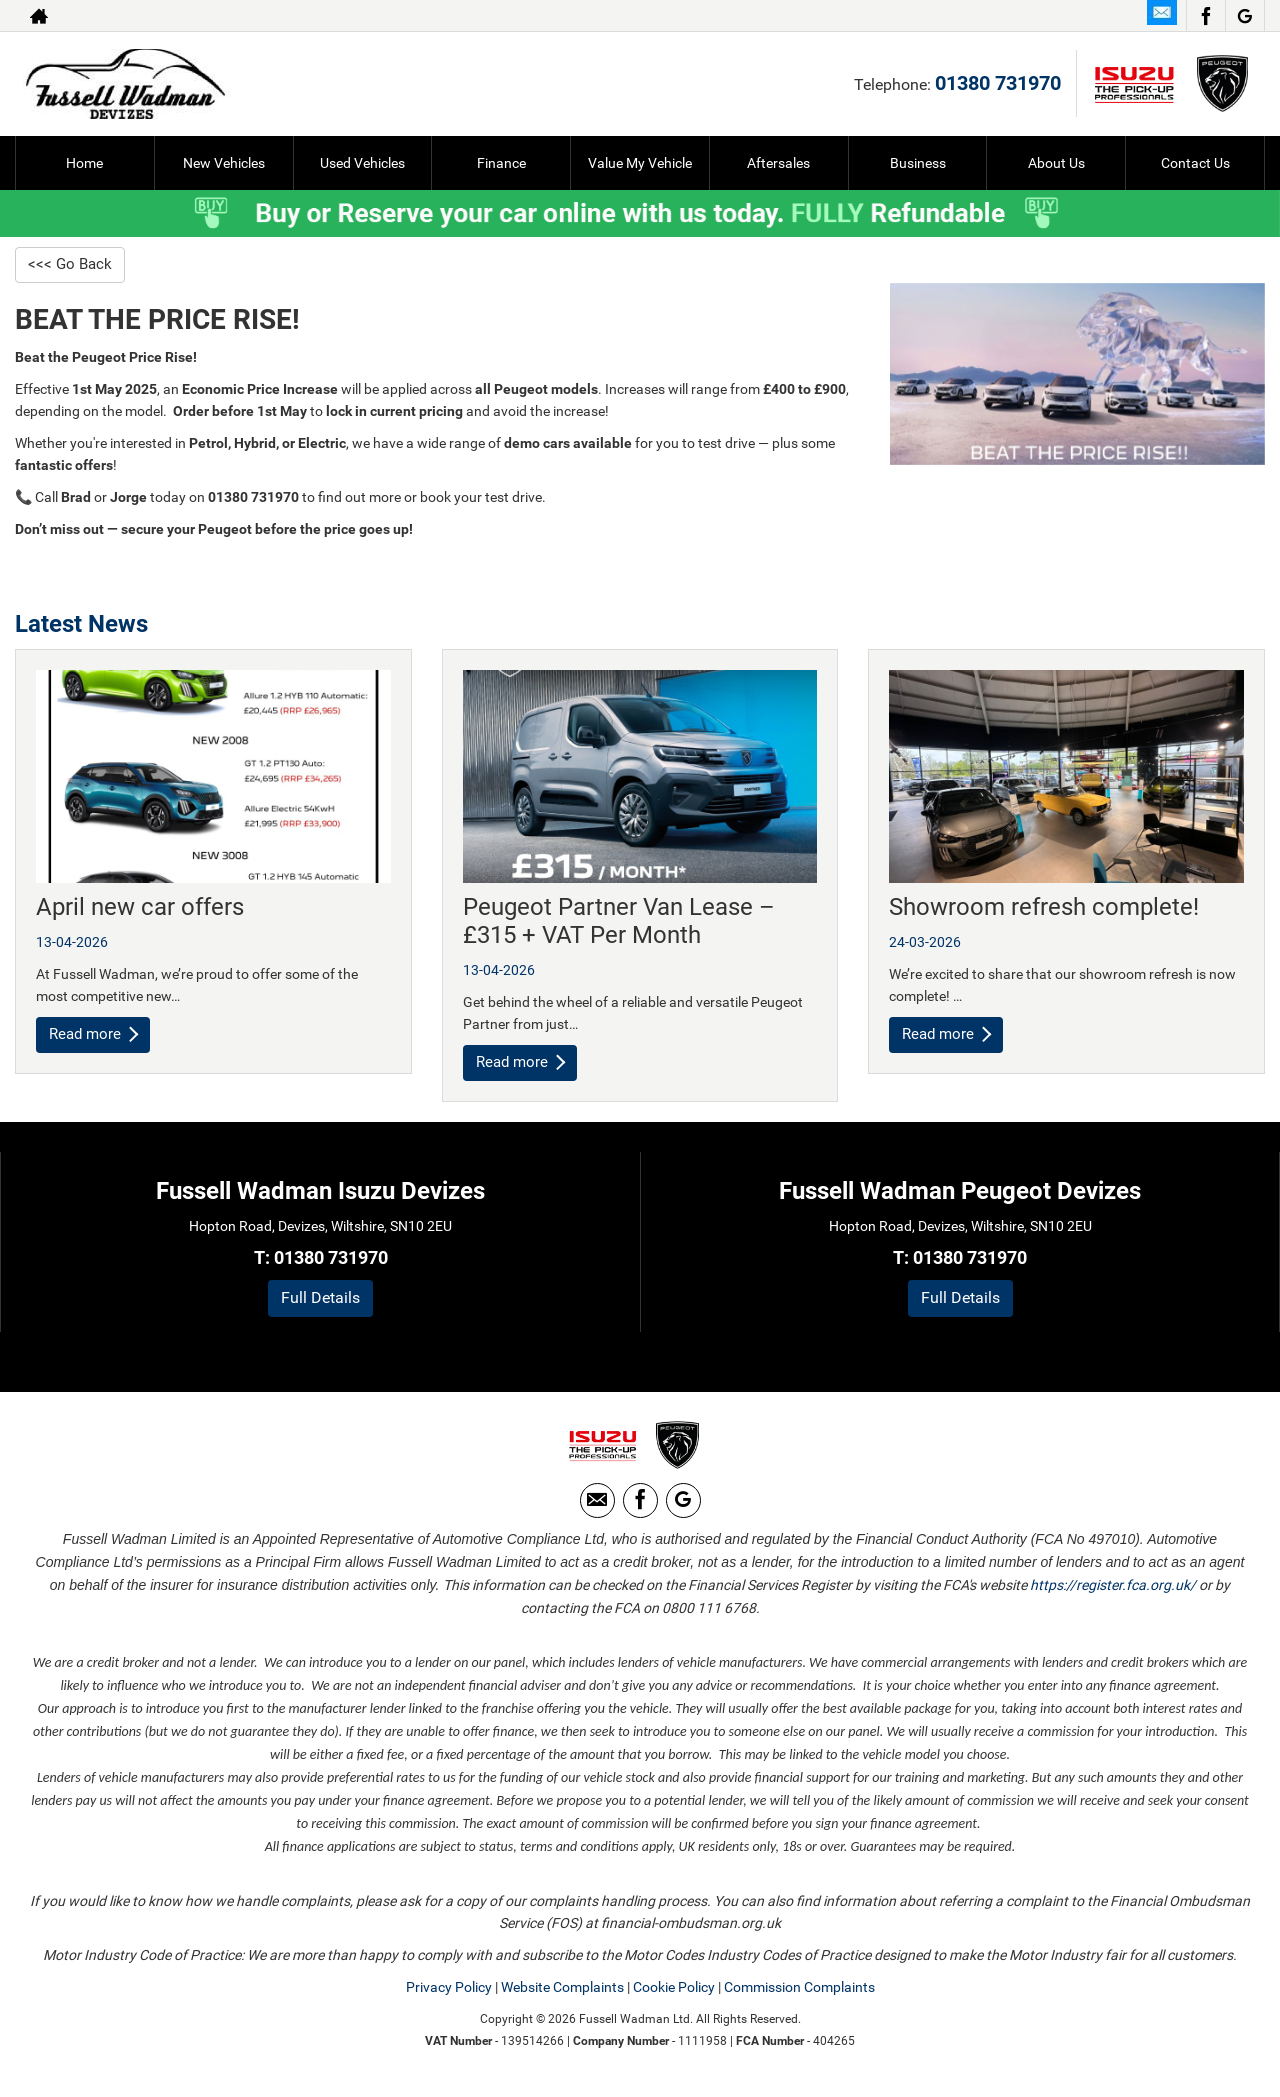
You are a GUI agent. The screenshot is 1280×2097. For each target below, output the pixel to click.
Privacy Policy (449, 1996)
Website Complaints (562, 1996)
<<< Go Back (71, 264)
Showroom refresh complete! (1044, 908)
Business (918, 163)
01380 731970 (998, 83)
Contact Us (1195, 163)
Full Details (320, 1299)
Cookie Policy (674, 1996)
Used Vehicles (362, 163)
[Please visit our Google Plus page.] (1244, 16)
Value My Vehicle (640, 163)
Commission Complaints (799, 1996)
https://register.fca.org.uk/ (1113, 1594)
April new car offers (140, 908)
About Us (1056, 163)
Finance (501, 163)
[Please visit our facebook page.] (1205, 16)
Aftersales (778, 163)
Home (84, 163)
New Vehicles (224, 163)
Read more (95, 1035)
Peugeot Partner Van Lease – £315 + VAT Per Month (619, 922)
